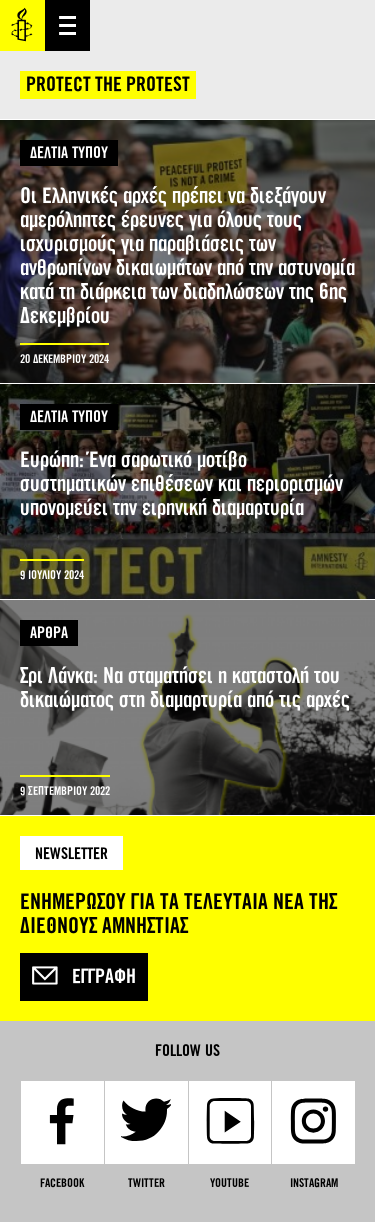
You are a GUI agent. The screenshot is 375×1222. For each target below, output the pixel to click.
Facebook (62, 1183)
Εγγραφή (84, 977)
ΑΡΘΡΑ (49, 632)
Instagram (314, 1183)
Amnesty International (22, 25)
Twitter (146, 1183)
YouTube (229, 1183)
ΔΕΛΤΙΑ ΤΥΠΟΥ (69, 152)
